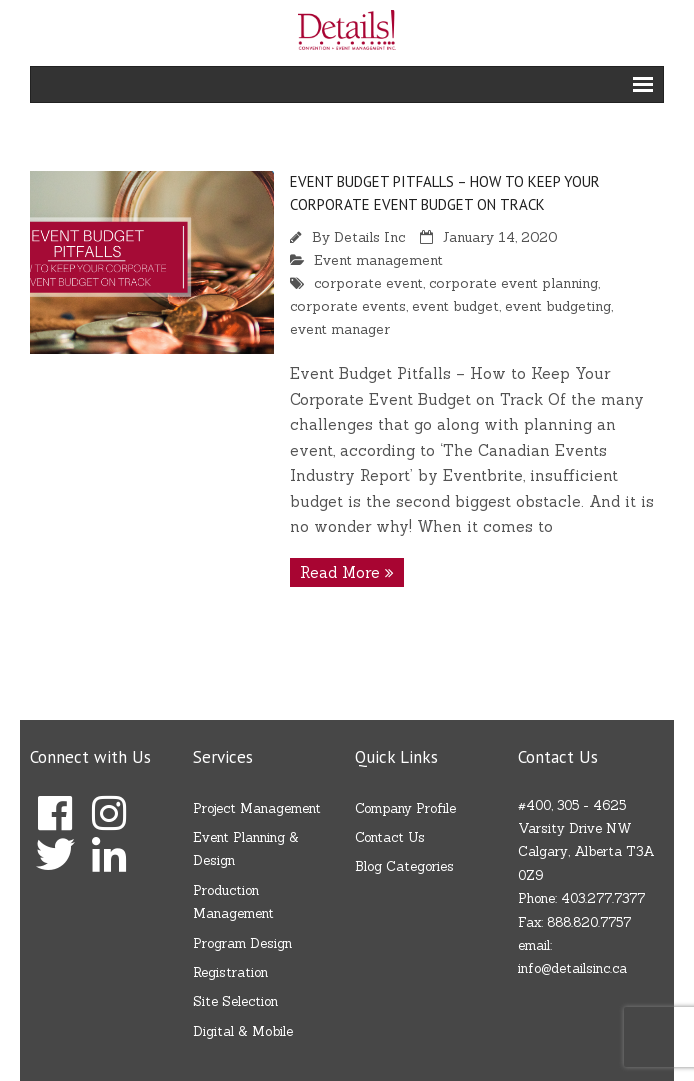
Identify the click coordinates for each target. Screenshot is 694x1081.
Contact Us (390, 837)
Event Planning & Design (246, 849)
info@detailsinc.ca (572, 968)
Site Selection (235, 1001)
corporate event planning (513, 283)
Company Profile (405, 808)
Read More (340, 572)
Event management (378, 260)
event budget (455, 306)
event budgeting (558, 306)
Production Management (233, 902)
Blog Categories (404, 866)
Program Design (242, 943)
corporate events (348, 306)
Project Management (257, 808)
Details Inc (369, 237)
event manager (340, 329)
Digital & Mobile (243, 1031)
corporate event (368, 283)
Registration (230, 972)
